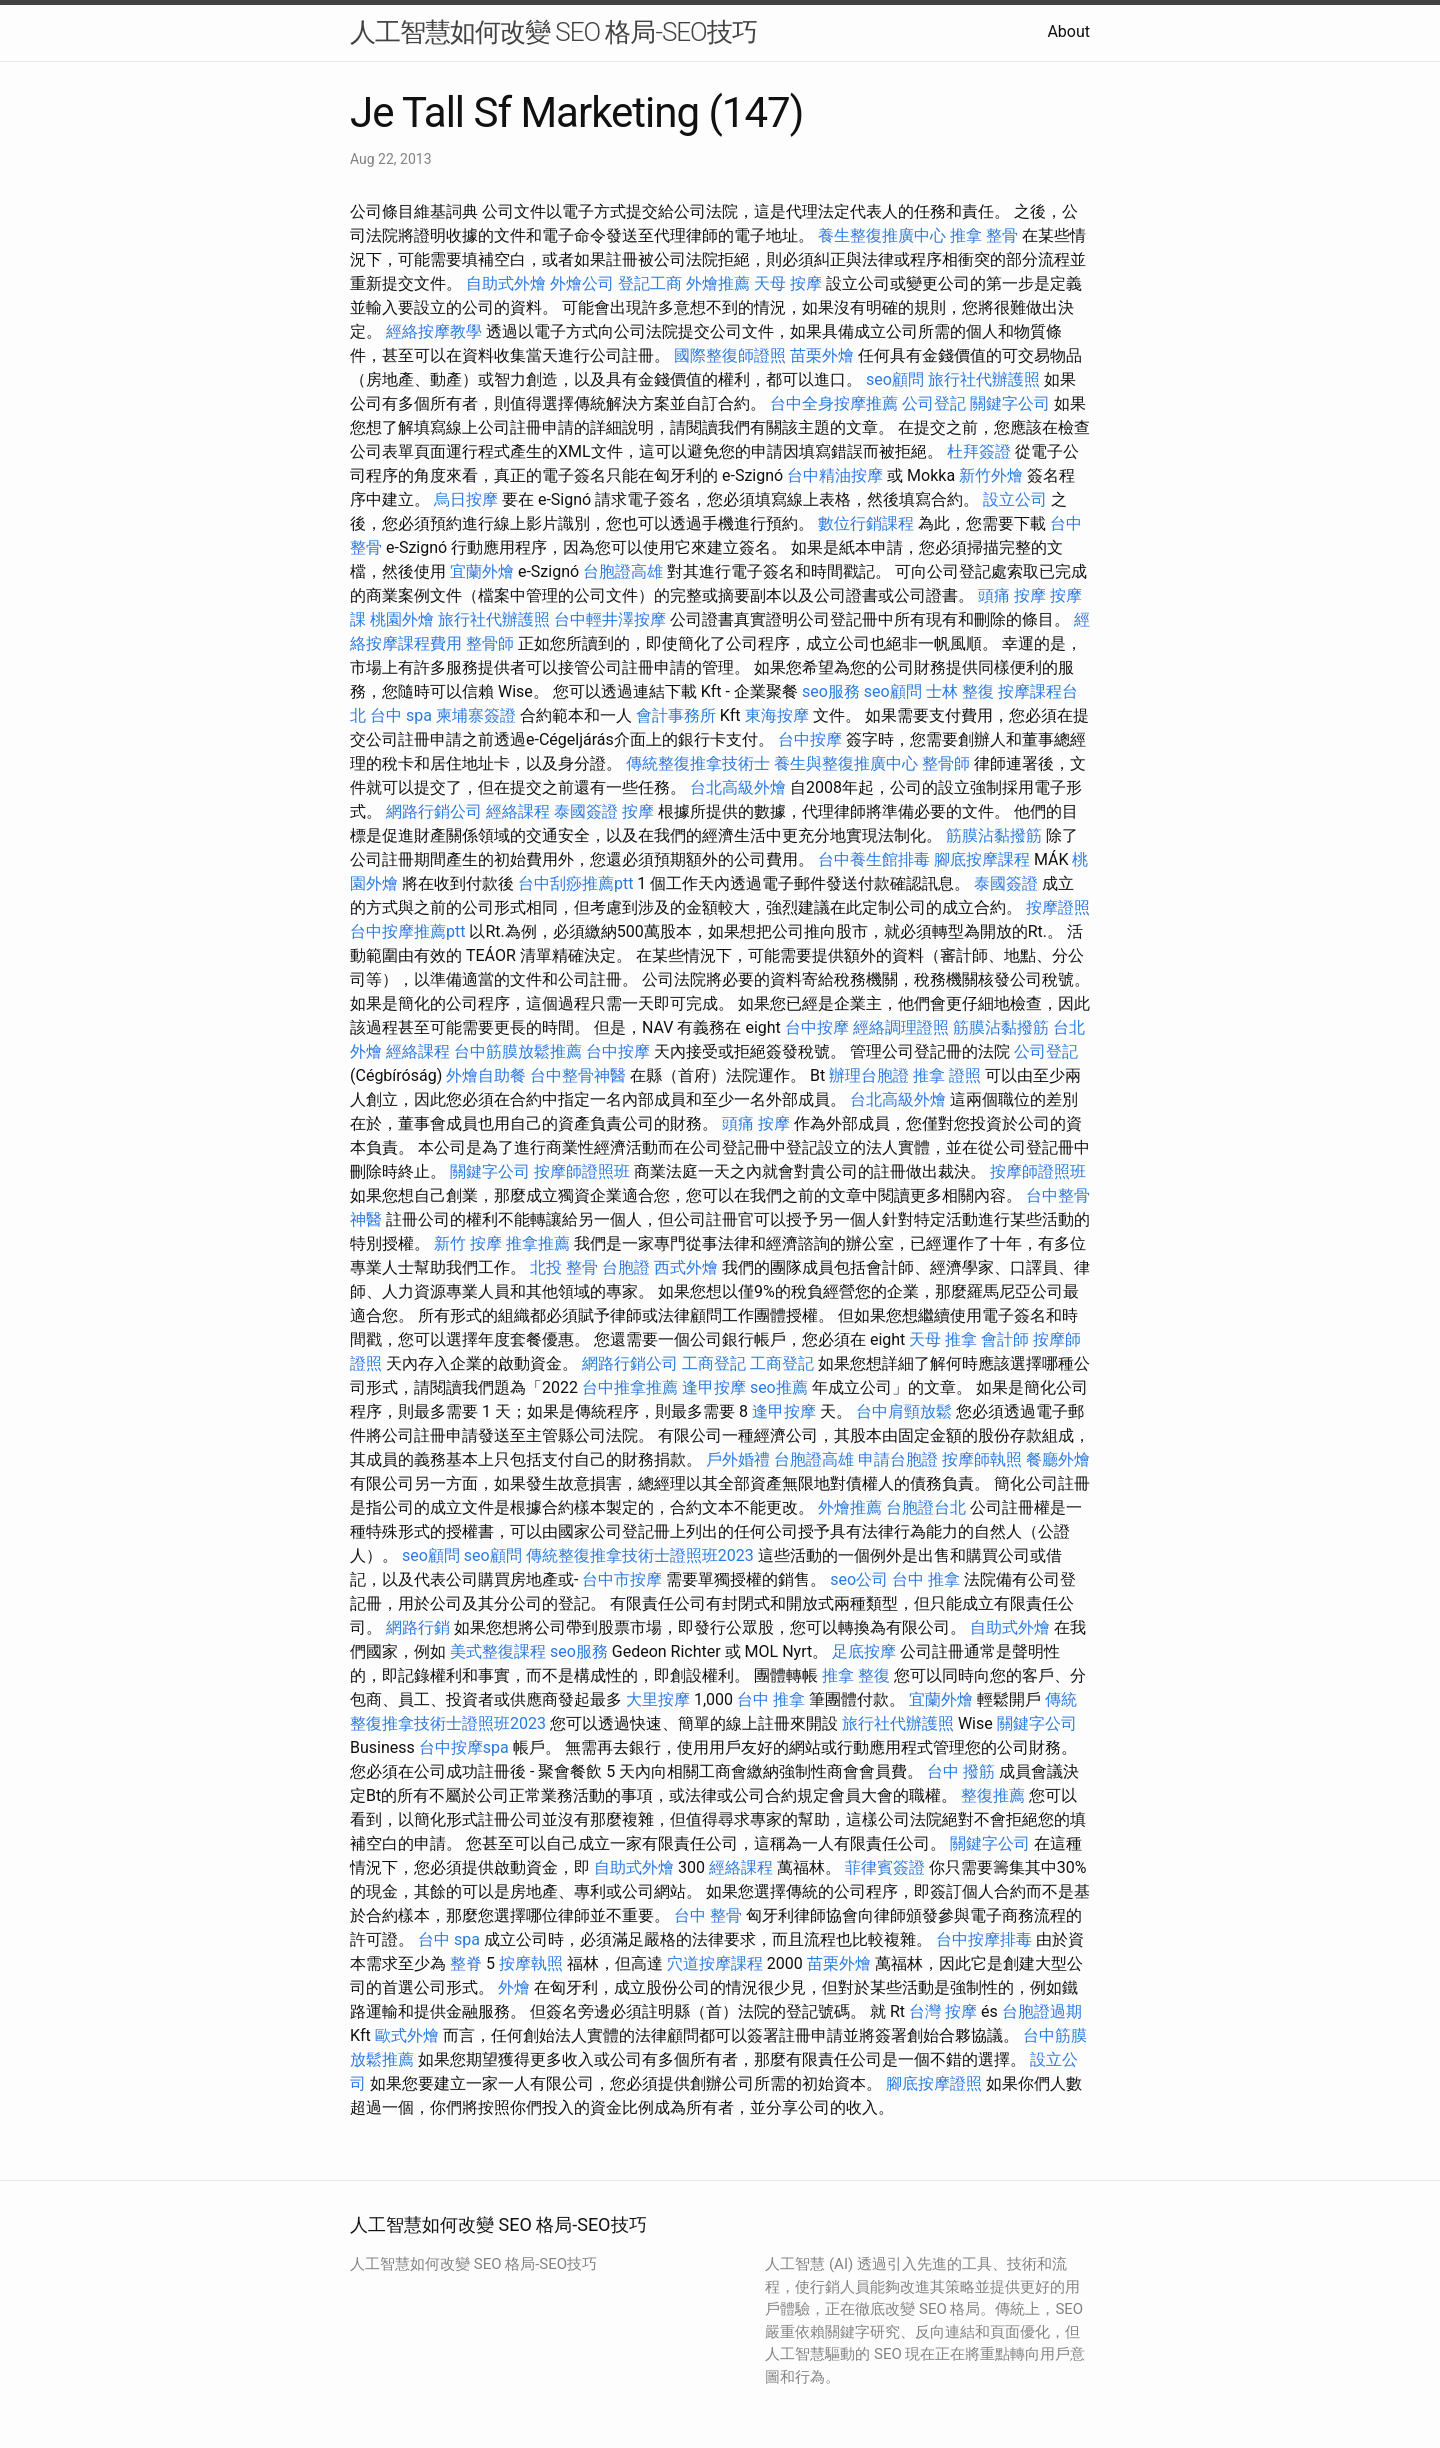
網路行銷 (418, 1627)
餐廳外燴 (1058, 1459)
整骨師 (490, 643)
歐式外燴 (407, 2035)
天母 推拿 (943, 1339)
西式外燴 (686, 1267)
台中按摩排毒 (984, 1939)
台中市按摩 (622, 1579)
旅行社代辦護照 (984, 379)
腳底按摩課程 (982, 859)
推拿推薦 (538, 1243)
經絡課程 (518, 811)
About (1068, 31)
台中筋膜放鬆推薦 (518, 1051)
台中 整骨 (708, 1915)
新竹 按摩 (468, 1243)
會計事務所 (676, 715)
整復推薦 (993, 1795)
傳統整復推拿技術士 (698, 763)
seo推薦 (779, 1387)
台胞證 (626, 1267)
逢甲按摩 (714, 1387)
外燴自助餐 (486, 1075)
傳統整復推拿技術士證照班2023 (640, 1555)
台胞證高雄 (623, 571)
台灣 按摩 (943, 2011)
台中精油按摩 (835, 475)
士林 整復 (960, 691)
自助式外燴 (506, 283)
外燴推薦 (718, 283)
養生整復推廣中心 (882, 235)
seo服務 (831, 691)
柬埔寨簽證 (476, 715)
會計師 (1005, 1339)
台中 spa (401, 715)
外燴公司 (582, 283)
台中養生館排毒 (874, 859)
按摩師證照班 (582, 1171)
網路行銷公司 (434, 811)
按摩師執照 (982, 1459)
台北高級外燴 (738, 787)
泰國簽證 (586, 811)
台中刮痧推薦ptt (575, 883)
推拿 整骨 (984, 235)
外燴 (514, 1987)
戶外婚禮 (738, 1459)
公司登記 (934, 403)
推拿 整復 (856, 1675)
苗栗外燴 (822, 355)
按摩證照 (1058, 907)
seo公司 (859, 1579)
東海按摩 (777, 715)
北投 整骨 (564, 1267)
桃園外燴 (402, 619)
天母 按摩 (788, 283)
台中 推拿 (926, 1579)
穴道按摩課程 (715, 1963)
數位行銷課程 (866, 523)
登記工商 (650, 283)
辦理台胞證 (869, 1075)
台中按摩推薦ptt (407, 931)
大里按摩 (658, 1699)
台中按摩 (810, 739)
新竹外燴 (991, 475)
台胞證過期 (1042, 2011)
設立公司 (1015, 499)
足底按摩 (864, 1651)
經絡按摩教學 (434, 331)
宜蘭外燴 (482, 571)
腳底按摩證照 (934, 2083)
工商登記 (714, 1363)
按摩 (638, 811)
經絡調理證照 (901, 1027)
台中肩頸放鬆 (904, 1411)
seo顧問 (895, 379)
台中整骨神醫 (578, 1075)
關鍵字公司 (1010, 403)
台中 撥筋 (961, 1771)
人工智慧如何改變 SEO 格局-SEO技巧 (553, 32)
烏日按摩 (466, 499)
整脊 (466, 1963)
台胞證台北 (926, 1507)
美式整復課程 (498, 1651)
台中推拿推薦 (630, 1387)
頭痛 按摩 (1012, 595)
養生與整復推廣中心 (846, 763)
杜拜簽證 (979, 451)
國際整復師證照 (730, 355)
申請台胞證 (898, 1459)
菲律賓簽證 (885, 1867)
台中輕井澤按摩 (610, 619)
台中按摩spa (464, 1747)
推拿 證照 (947, 1075)
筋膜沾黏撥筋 (994, 835)
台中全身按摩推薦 (834, 403)
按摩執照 (531, 1963)
